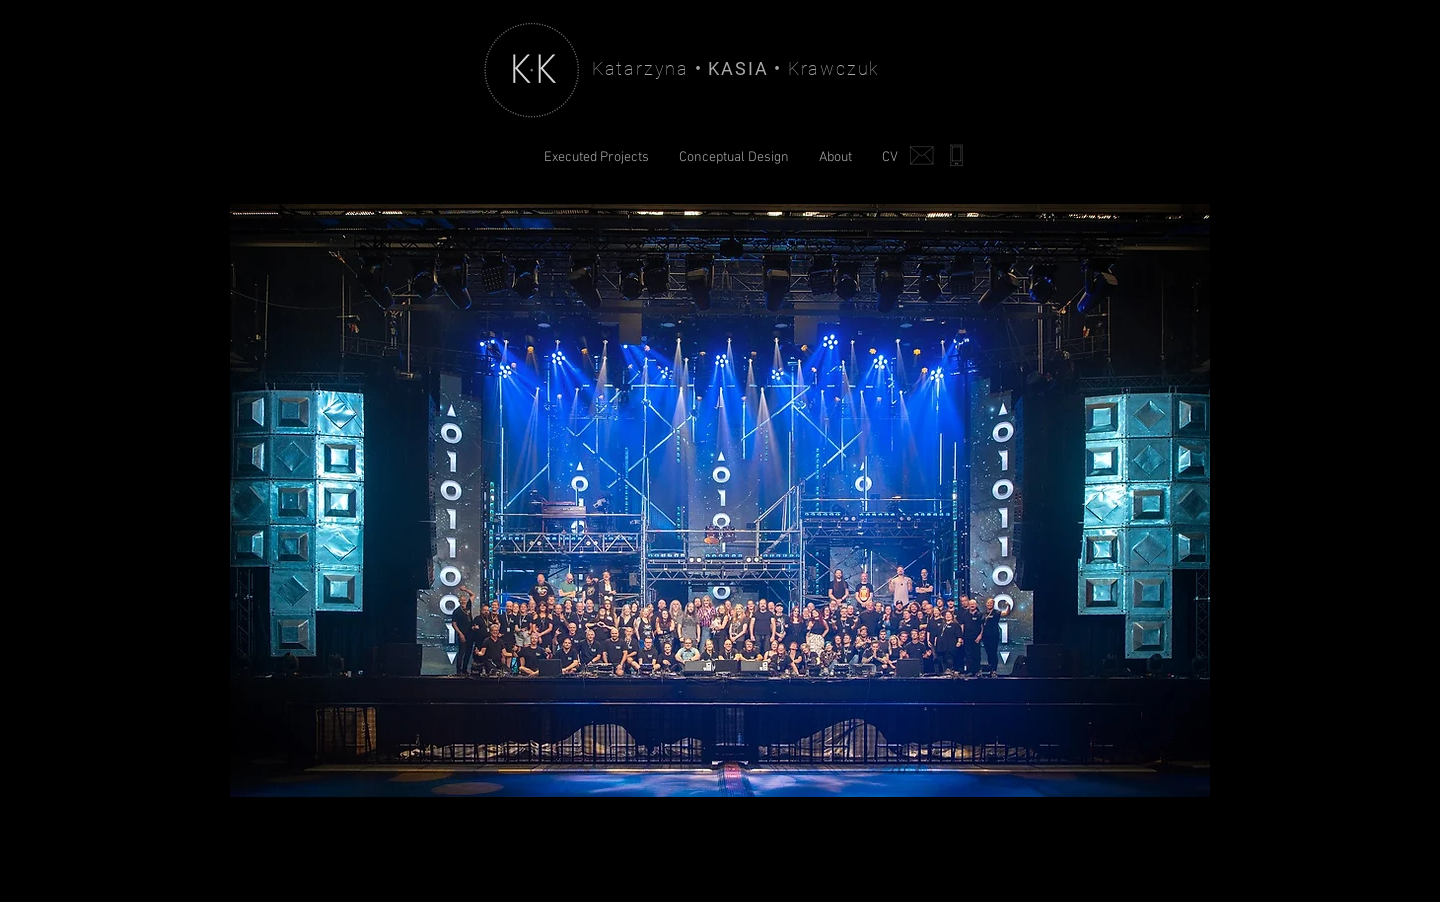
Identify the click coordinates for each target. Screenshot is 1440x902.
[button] (720, 500)
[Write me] (922, 155)
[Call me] (956, 155)
